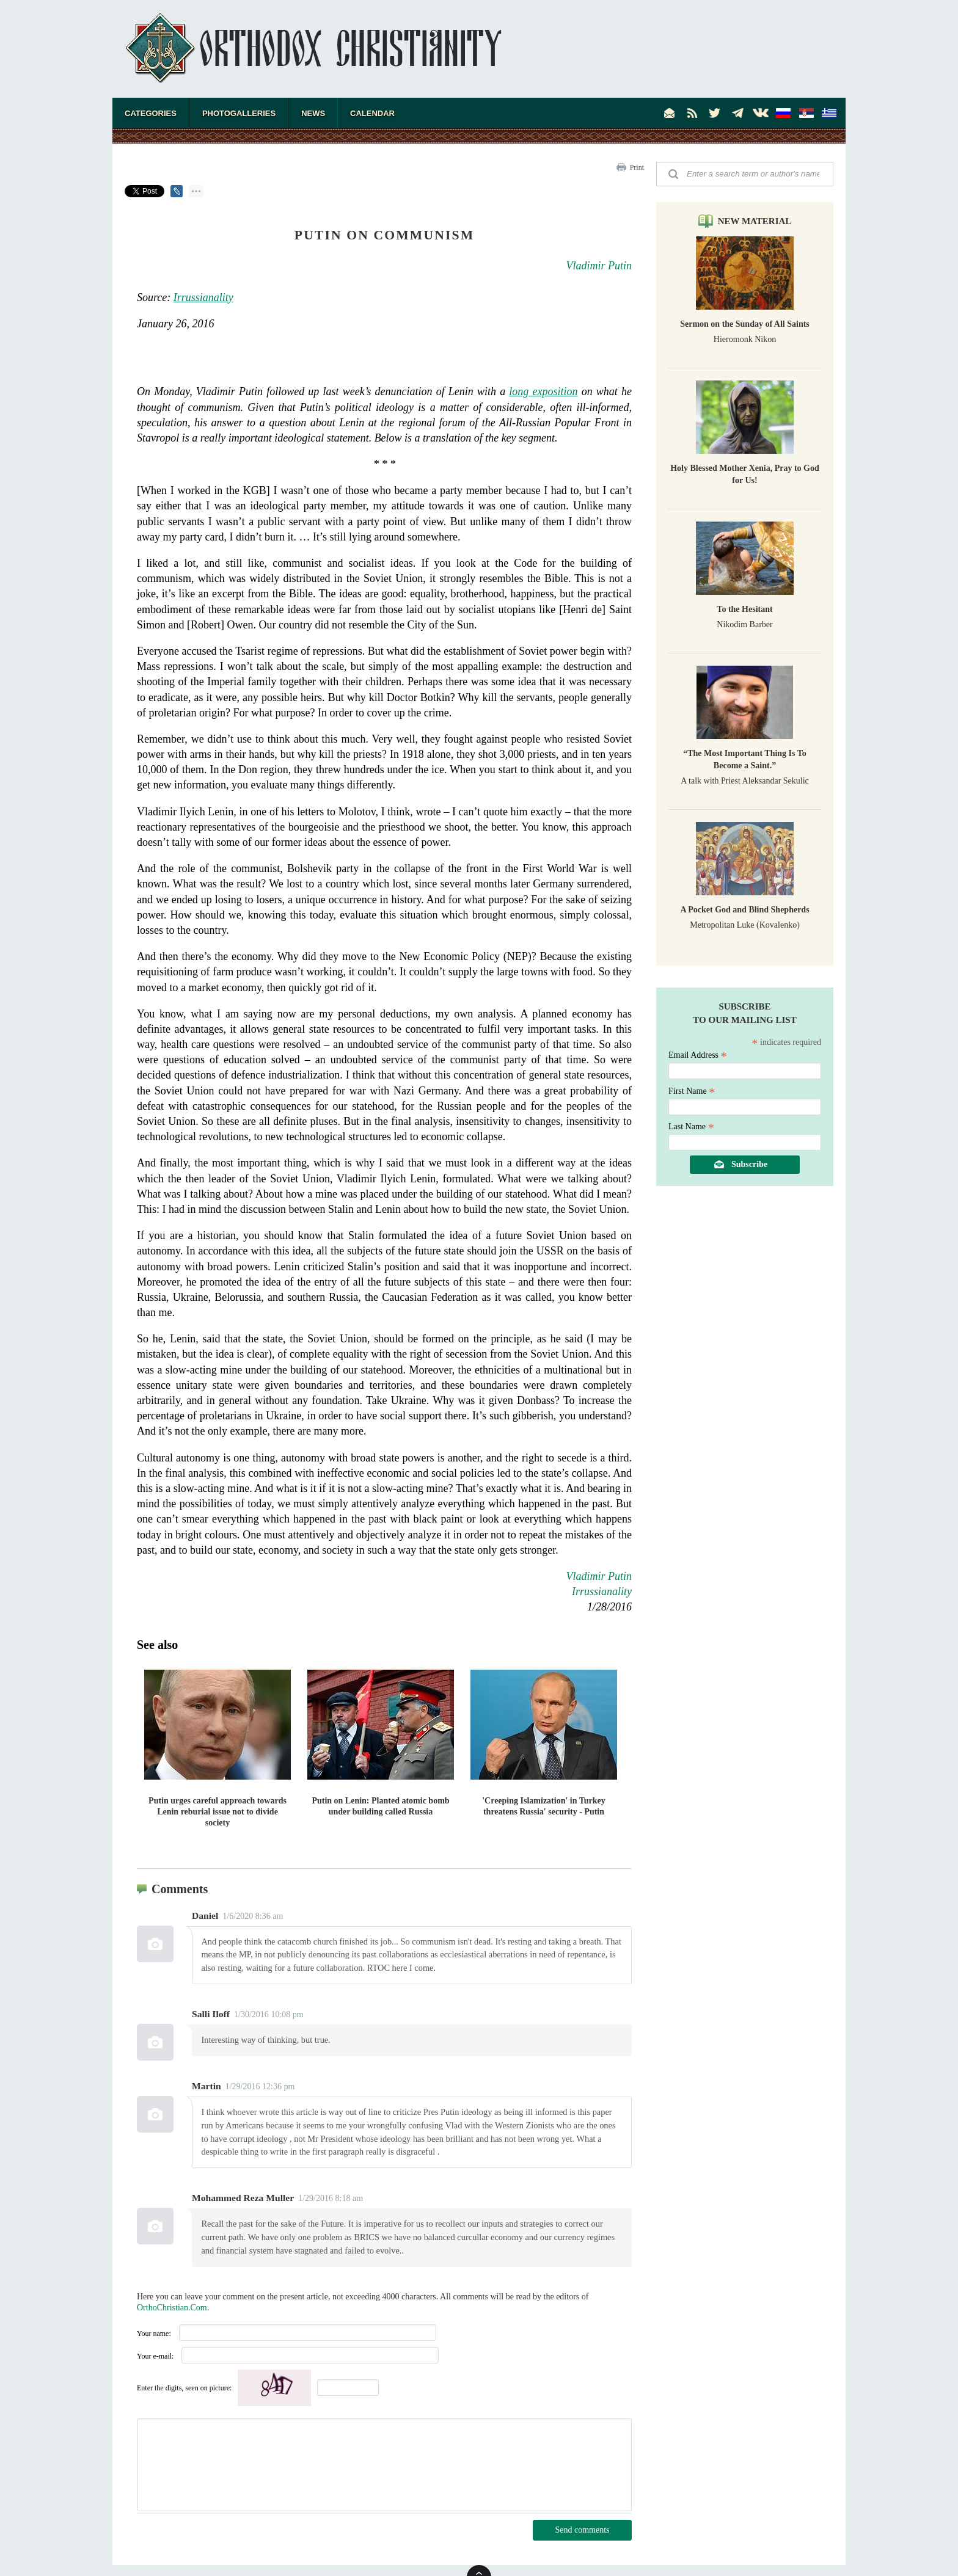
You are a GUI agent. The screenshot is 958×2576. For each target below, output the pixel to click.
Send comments (582, 2529)
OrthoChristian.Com (172, 2307)
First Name (691, 1091)
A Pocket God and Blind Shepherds (744, 909)
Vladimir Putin (599, 266)
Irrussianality (203, 297)
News (313, 113)
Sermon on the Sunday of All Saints (745, 324)
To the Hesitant (744, 609)
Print (637, 167)
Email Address (697, 1055)
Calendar (372, 113)
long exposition (543, 391)
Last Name (691, 1126)
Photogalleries (239, 113)
